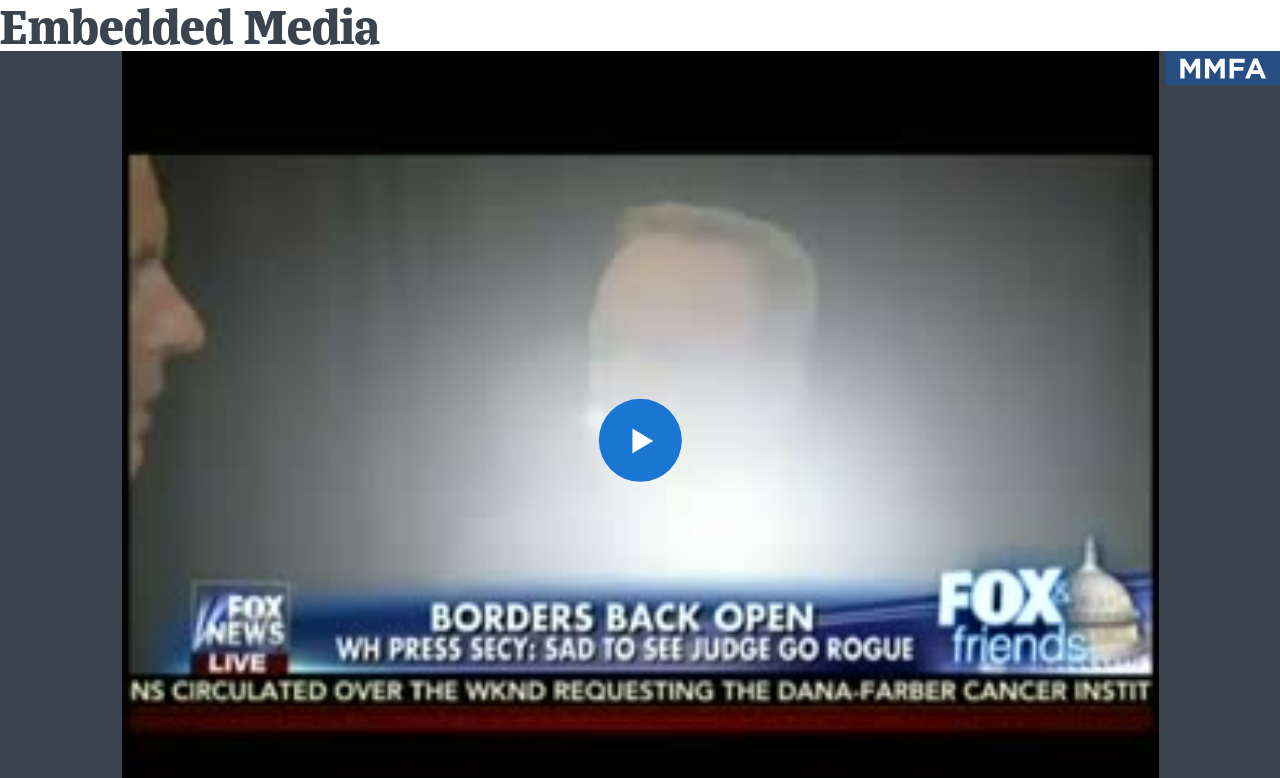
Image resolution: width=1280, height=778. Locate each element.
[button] (639, 439)
